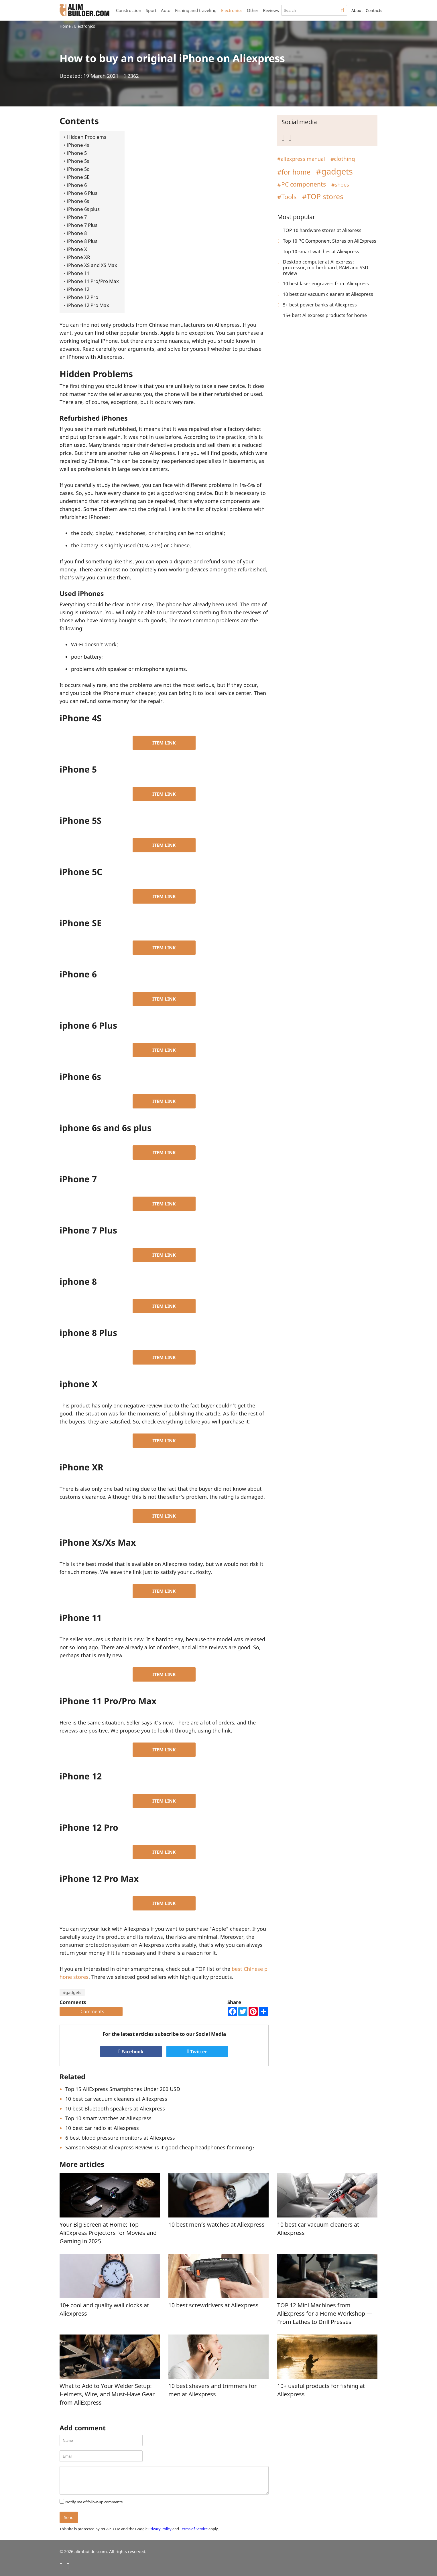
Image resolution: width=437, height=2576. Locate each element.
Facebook (131, 2051)
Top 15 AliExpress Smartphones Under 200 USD (122, 2089)
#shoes (340, 184)
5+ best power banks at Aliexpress (320, 305)
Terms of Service (194, 2528)
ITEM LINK (164, 743)
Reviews (271, 10)
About (357, 10)
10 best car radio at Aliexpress (102, 2127)
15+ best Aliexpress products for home (325, 315)
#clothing (342, 159)
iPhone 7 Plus (82, 225)
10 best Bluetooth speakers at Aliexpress (115, 2108)
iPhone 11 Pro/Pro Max (93, 281)
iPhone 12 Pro (82, 297)
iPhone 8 (77, 233)
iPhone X (77, 249)
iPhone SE (78, 177)
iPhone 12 (78, 289)
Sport (151, 10)
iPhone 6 (77, 185)
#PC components (301, 184)
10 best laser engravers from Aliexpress (326, 283)
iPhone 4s (78, 145)
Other (252, 10)
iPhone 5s (78, 161)
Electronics (231, 10)
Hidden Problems (86, 137)
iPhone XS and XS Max (92, 265)
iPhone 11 (78, 273)
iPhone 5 (77, 153)
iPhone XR (78, 257)
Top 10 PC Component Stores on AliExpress (329, 241)
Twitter (197, 2051)
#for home (293, 172)
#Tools (287, 196)
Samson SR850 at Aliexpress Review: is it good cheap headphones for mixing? (160, 2147)
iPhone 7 (77, 217)
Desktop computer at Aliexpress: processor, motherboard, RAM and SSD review (325, 267)
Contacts (374, 10)
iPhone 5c (78, 169)
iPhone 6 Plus (82, 193)
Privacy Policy (160, 2528)
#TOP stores (322, 196)
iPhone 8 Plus (82, 241)
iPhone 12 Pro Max (88, 305)
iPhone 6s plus (83, 209)
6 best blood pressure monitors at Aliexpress (120, 2137)
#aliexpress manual (301, 158)
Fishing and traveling (195, 10)
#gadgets (72, 1992)
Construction (128, 10)
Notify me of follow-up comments (94, 2501)
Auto (165, 10)
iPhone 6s (78, 201)
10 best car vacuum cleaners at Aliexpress (116, 2098)
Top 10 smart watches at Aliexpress (108, 2118)
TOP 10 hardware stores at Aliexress (322, 230)
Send (69, 2517)
